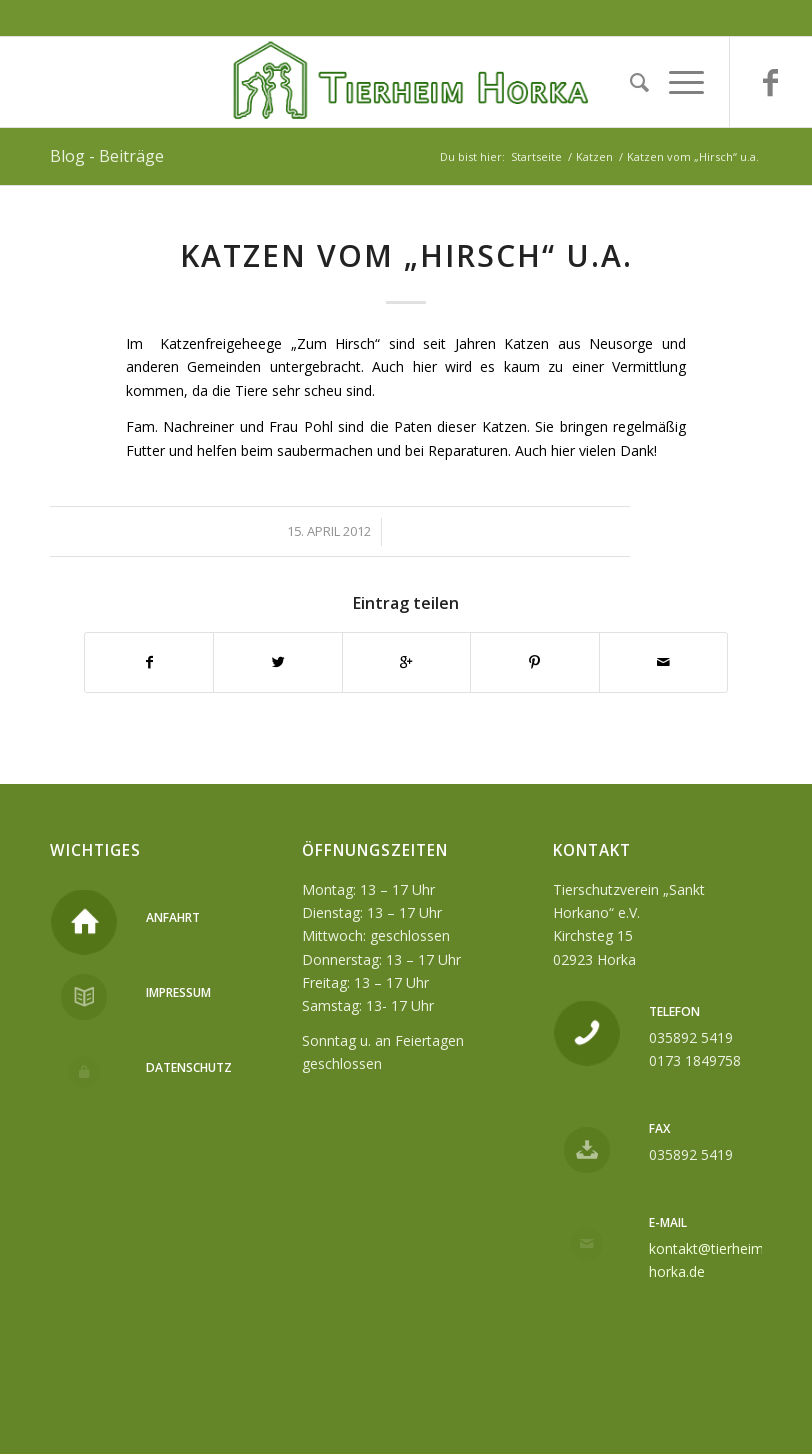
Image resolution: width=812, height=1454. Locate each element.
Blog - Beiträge (107, 156)
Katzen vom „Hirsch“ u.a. (406, 255)
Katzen (594, 156)
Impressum (178, 992)
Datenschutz (189, 1067)
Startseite (536, 156)
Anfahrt (173, 917)
